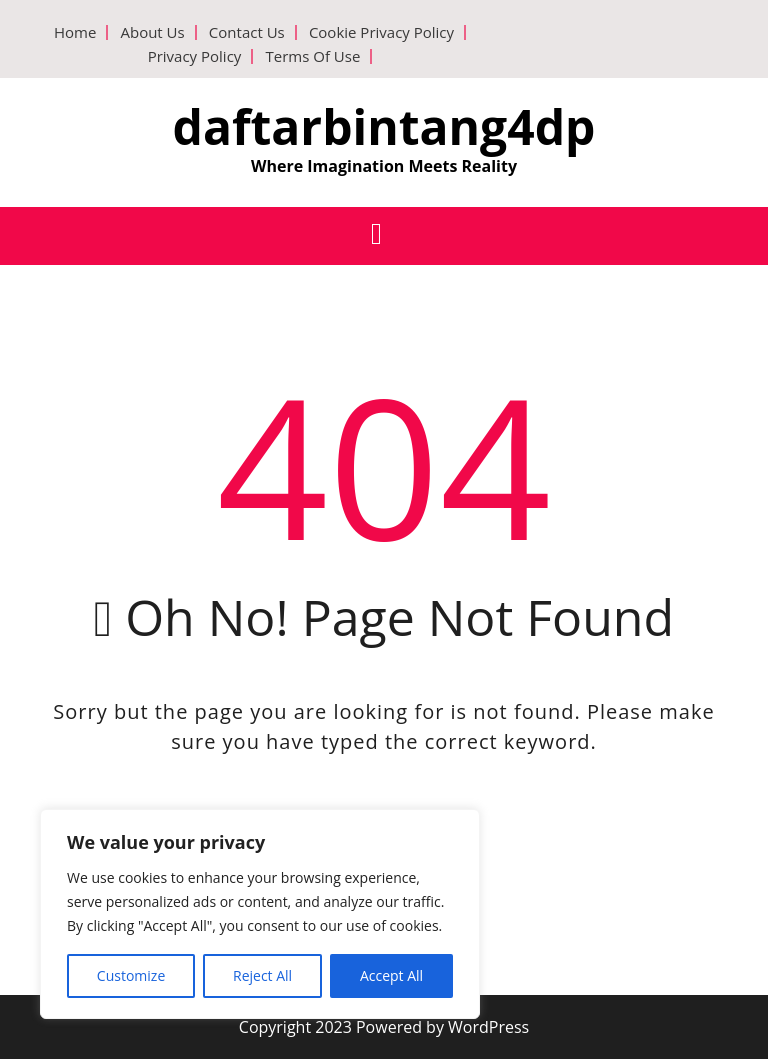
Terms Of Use (312, 56)
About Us (152, 32)
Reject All (262, 975)
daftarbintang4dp (384, 126)
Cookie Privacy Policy (381, 32)
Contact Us (247, 32)
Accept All (391, 975)
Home (75, 32)
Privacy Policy (195, 56)
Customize (131, 975)
